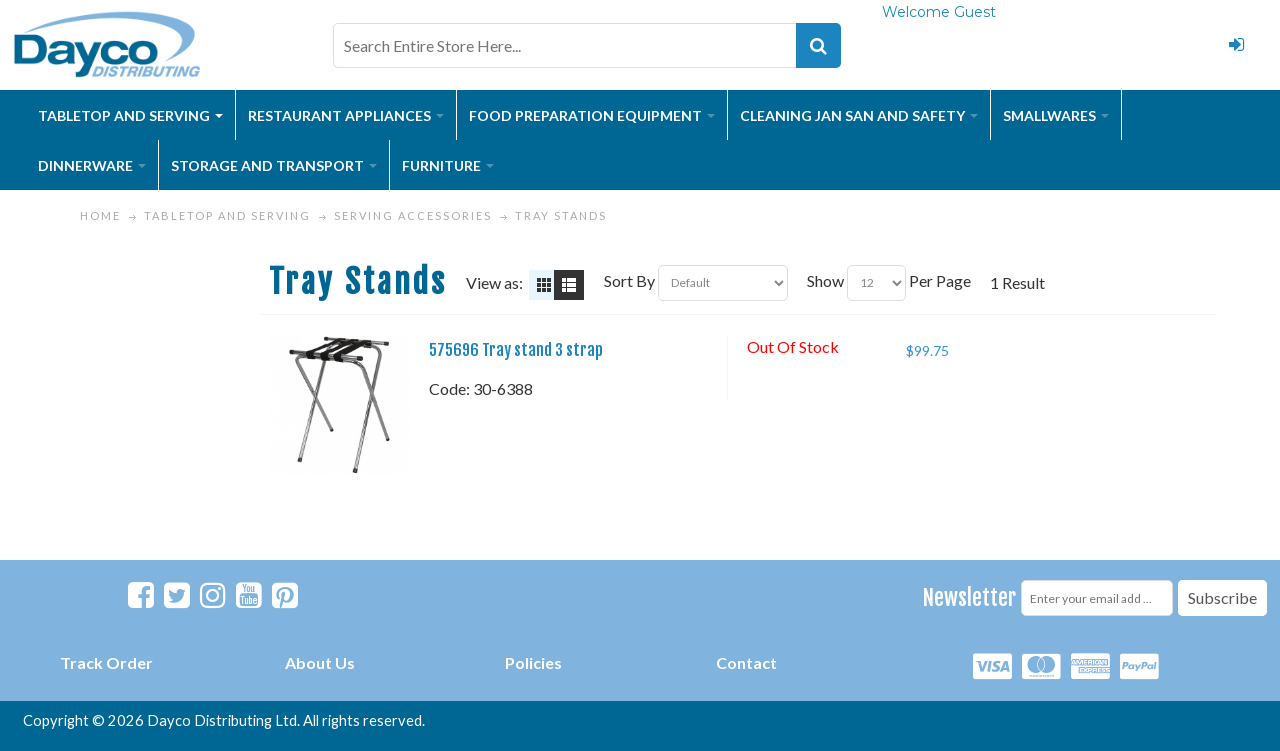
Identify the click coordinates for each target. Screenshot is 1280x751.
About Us (320, 662)
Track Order (106, 662)
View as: (494, 282)
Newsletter (969, 597)
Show (825, 280)
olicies (538, 662)
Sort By (629, 280)
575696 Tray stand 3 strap (516, 350)
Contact (746, 662)
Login (1237, 45)
